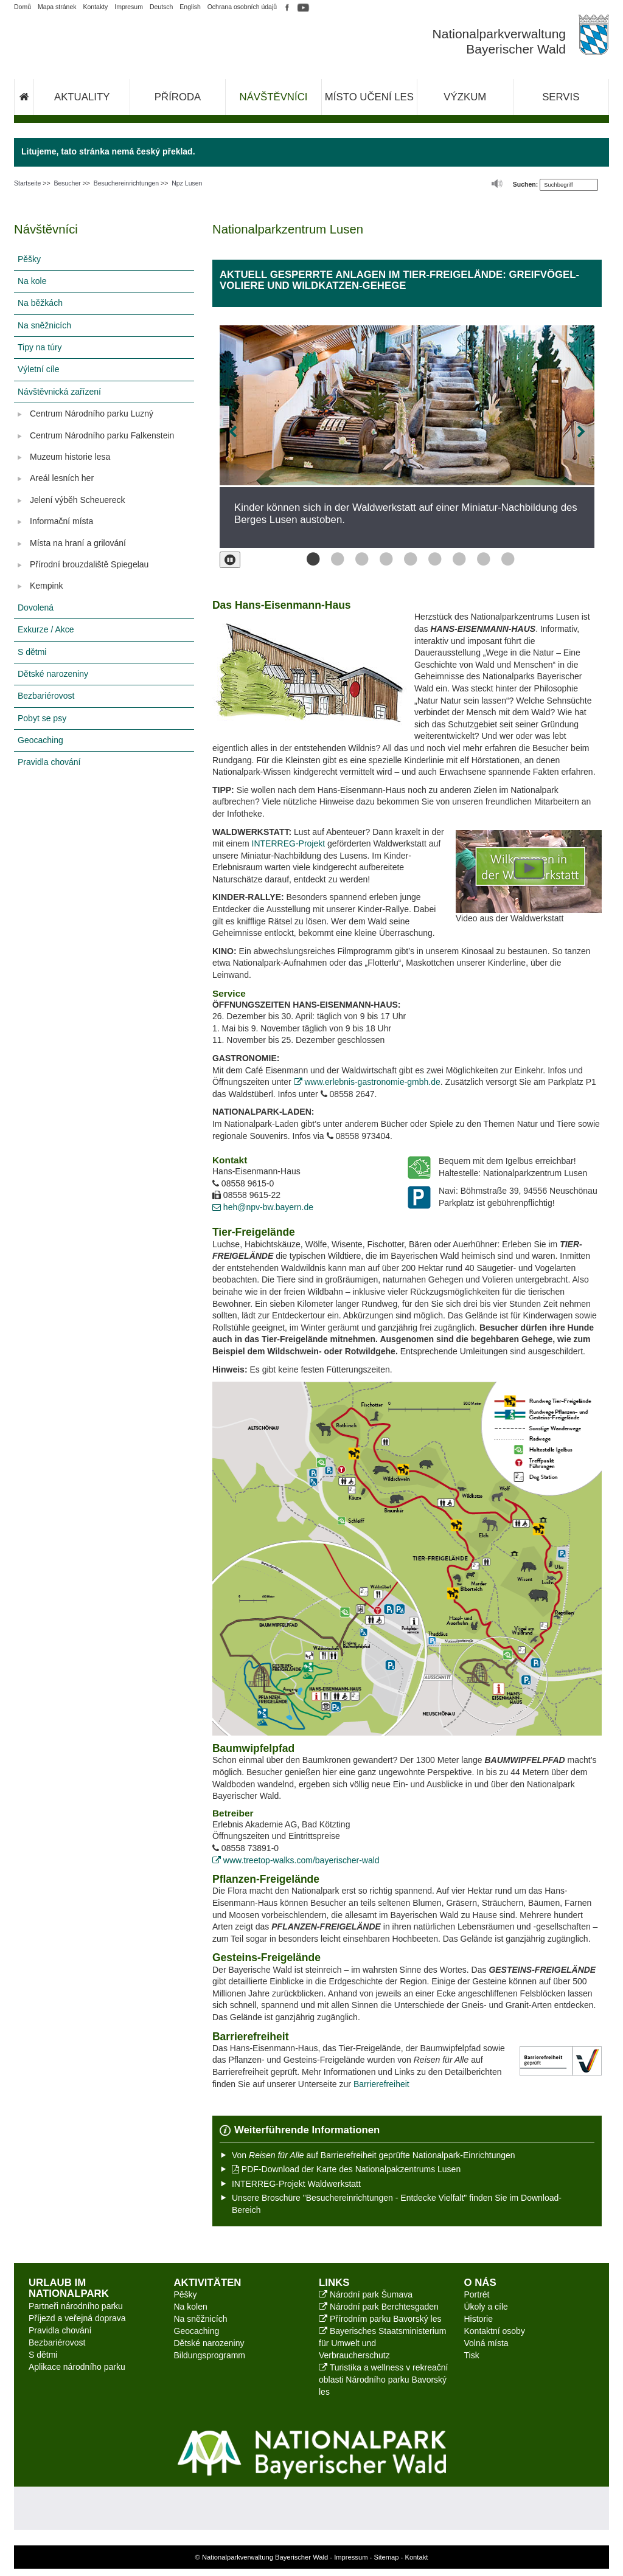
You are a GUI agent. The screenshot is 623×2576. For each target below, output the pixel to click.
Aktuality (82, 97)
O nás (480, 2282)
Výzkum (465, 97)
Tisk (471, 2355)
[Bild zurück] (254, 431)
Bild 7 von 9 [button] (456, 559)
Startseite (27, 183)
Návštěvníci (274, 97)
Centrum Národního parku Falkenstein (102, 435)
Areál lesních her (62, 478)
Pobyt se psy (42, 718)
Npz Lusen (187, 183)
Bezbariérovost (46, 696)
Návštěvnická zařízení (59, 391)
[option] (407, 436)
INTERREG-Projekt (288, 843)
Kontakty (95, 6)
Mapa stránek (57, 6)
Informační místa (61, 521)
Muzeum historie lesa (70, 457)
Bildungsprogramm (210, 2355)
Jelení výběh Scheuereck (77, 500)
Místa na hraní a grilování (78, 543)
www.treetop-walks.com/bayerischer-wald (296, 1860)
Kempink (46, 585)
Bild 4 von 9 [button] (383, 559)
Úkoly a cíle (486, 2306)
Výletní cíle (38, 369)
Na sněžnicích (44, 325)
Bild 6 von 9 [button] (431, 559)
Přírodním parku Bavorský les (380, 2319)
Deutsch (161, 6)
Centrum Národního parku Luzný (91, 413)
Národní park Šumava (365, 2294)
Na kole (32, 281)
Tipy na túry (40, 347)
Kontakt (416, 2557)
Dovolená (36, 607)
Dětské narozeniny (53, 674)
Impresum (128, 6)
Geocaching (40, 740)
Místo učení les (369, 97)
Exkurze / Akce (46, 629)
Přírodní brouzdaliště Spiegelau (89, 564)
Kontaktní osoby (494, 2331)
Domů (22, 6)
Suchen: (525, 184)
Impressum (350, 2557)
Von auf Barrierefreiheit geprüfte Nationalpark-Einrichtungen (373, 2155)
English (189, 6)
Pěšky (29, 259)
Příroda (178, 97)
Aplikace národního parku (77, 2367)
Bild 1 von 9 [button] (310, 559)
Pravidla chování (49, 762)
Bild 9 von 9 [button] (504, 559)
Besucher (67, 183)
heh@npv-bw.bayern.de (262, 1207)
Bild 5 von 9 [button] (407, 559)
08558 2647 (348, 1094)
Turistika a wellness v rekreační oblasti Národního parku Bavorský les (383, 2380)
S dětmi (32, 652)
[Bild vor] (559, 431)
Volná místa (486, 2343)
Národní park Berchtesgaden (379, 2306)
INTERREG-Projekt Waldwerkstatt (296, 2184)
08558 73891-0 (245, 1848)
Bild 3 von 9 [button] (358, 559)
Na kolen (190, 2306)
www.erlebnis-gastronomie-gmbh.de (367, 1082)
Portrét (477, 2294)
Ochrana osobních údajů (242, 6)
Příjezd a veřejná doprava (77, 2318)
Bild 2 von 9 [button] (334, 559)
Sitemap (386, 2557)
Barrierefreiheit (381, 2084)
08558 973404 (358, 1136)
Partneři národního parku (76, 2306)
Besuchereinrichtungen (126, 183)
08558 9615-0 (243, 1183)
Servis (560, 97)
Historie (478, 2319)
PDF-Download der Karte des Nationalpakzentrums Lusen (346, 2169)
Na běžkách (40, 303)
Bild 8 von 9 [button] (480, 559)
